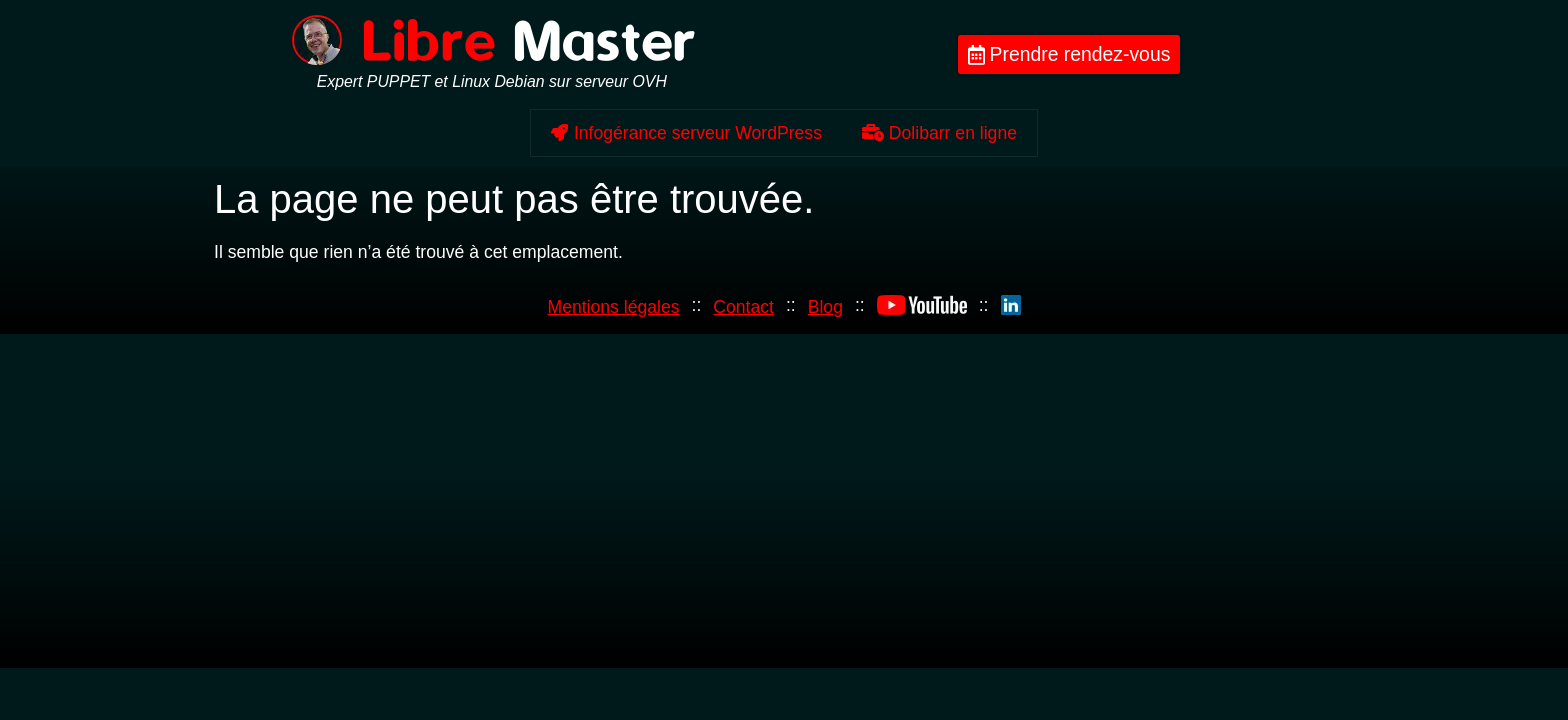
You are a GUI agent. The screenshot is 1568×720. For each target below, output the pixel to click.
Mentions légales (613, 307)
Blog (825, 307)
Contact (743, 307)
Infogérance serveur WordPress (686, 133)
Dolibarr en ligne (939, 133)
